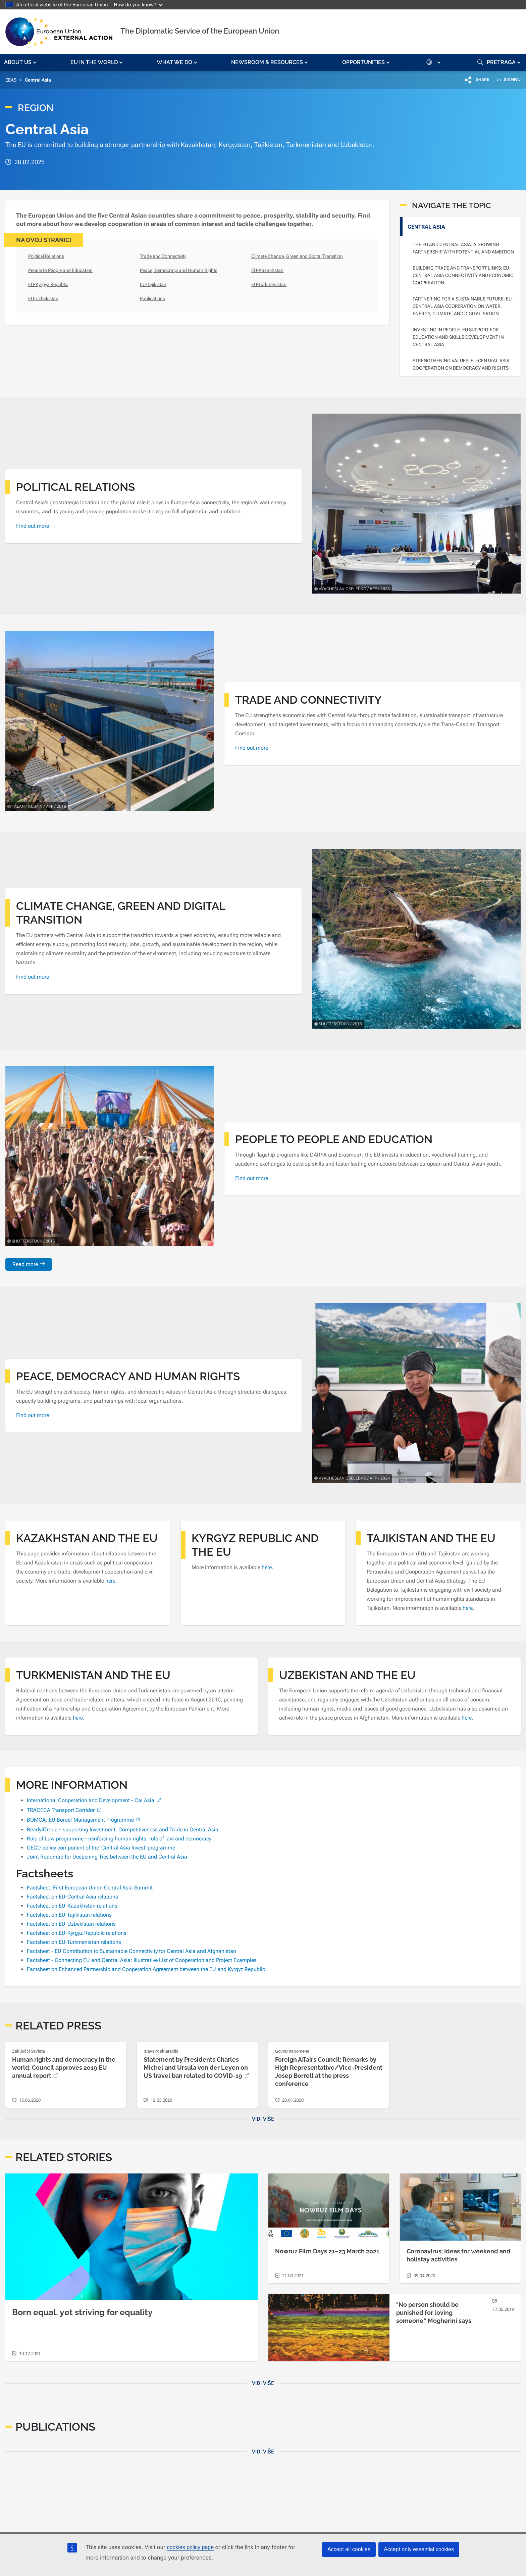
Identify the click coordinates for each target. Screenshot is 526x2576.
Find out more (32, 526)
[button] (21, 62)
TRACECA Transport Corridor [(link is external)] (65, 1810)
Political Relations (46, 256)
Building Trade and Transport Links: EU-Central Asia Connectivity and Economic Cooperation (463, 275)
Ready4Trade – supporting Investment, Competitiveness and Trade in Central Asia (122, 1829)
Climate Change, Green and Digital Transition (297, 256)
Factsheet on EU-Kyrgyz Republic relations (76, 1933)
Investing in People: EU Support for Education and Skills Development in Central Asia (458, 337)
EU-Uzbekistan (43, 298)
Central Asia (426, 227)
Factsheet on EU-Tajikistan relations (69, 1915)
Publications (152, 298)
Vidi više (263, 2119)
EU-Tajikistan (153, 284)
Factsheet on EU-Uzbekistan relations (71, 1924)
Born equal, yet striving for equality (82, 2312)
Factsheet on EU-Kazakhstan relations (72, 1906)
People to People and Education (60, 270)
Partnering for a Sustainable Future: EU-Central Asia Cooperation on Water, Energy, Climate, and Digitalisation (463, 306)
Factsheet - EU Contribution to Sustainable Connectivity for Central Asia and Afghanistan (131, 1951)
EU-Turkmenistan (268, 284)
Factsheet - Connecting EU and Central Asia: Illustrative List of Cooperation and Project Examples (142, 1960)
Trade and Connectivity (163, 256)
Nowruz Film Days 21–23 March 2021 (327, 2251)
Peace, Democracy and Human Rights (178, 270)
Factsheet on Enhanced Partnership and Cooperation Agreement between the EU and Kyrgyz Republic (146, 1969)
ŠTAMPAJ (506, 79)
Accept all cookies (348, 2549)
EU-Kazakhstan (267, 270)
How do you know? (138, 4)
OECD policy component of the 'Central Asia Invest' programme (101, 1847)
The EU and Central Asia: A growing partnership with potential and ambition (463, 248)
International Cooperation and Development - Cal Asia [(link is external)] (94, 1800)
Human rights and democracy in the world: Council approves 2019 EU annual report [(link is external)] (63, 2067)
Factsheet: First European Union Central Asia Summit (90, 1887)
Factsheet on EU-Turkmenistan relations (74, 1942)
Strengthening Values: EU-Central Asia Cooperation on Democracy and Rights (461, 364)
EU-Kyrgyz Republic (48, 284)
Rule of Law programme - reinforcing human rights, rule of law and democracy (119, 1838)
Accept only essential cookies (419, 2549)
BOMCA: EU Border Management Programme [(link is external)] (84, 1820)
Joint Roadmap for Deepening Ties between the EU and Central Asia (107, 1857)
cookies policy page (190, 2547)
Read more (25, 1264)
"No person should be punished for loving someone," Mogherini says (433, 2312)
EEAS (10, 80)
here (110, 1581)
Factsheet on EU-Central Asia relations (72, 1896)
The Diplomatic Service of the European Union (199, 31)
